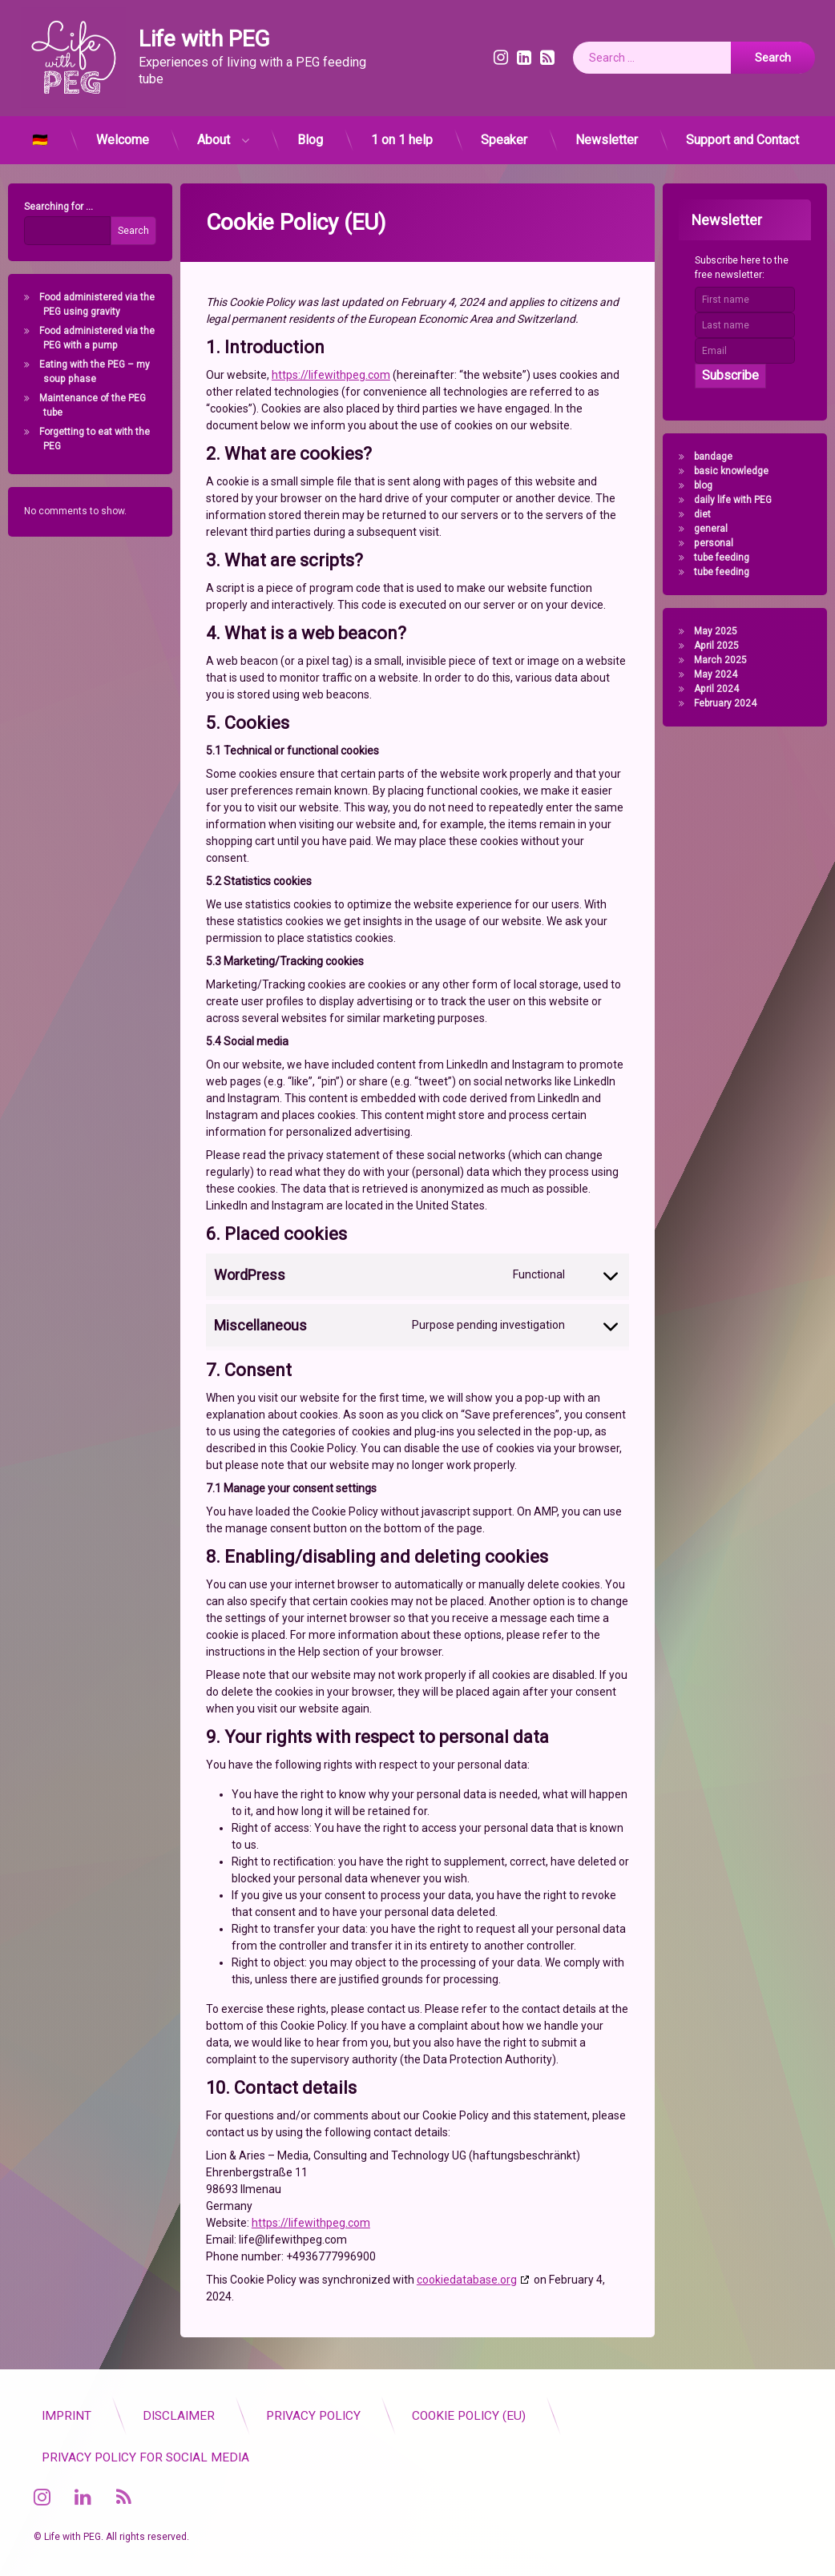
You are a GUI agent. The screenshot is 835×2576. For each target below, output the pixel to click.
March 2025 (726, 660)
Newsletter (606, 133)
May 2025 (722, 631)
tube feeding (728, 557)
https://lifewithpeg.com (331, 289)
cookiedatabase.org (467, 2194)
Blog (310, 133)
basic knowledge (737, 471)
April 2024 (722, 688)
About (213, 133)
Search (127, 230)
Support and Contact (742, 133)
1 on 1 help (402, 133)
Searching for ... (52, 206)
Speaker (504, 133)
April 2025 (722, 645)
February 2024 (731, 703)
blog (709, 485)
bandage (719, 456)
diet (708, 514)
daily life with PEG (739, 499)
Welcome (122, 133)
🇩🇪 (40, 133)
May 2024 (722, 674)
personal (720, 543)
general (717, 528)
